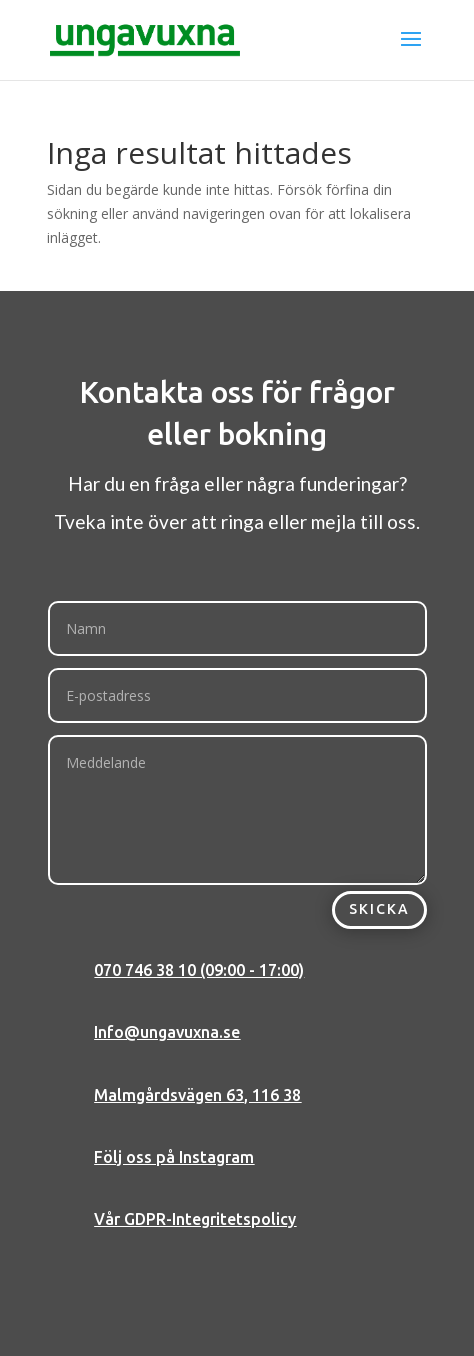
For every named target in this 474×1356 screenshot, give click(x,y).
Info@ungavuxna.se (167, 1032)
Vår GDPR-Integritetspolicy (195, 1219)
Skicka (379, 909)
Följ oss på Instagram (174, 1157)
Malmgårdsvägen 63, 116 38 (197, 1095)
